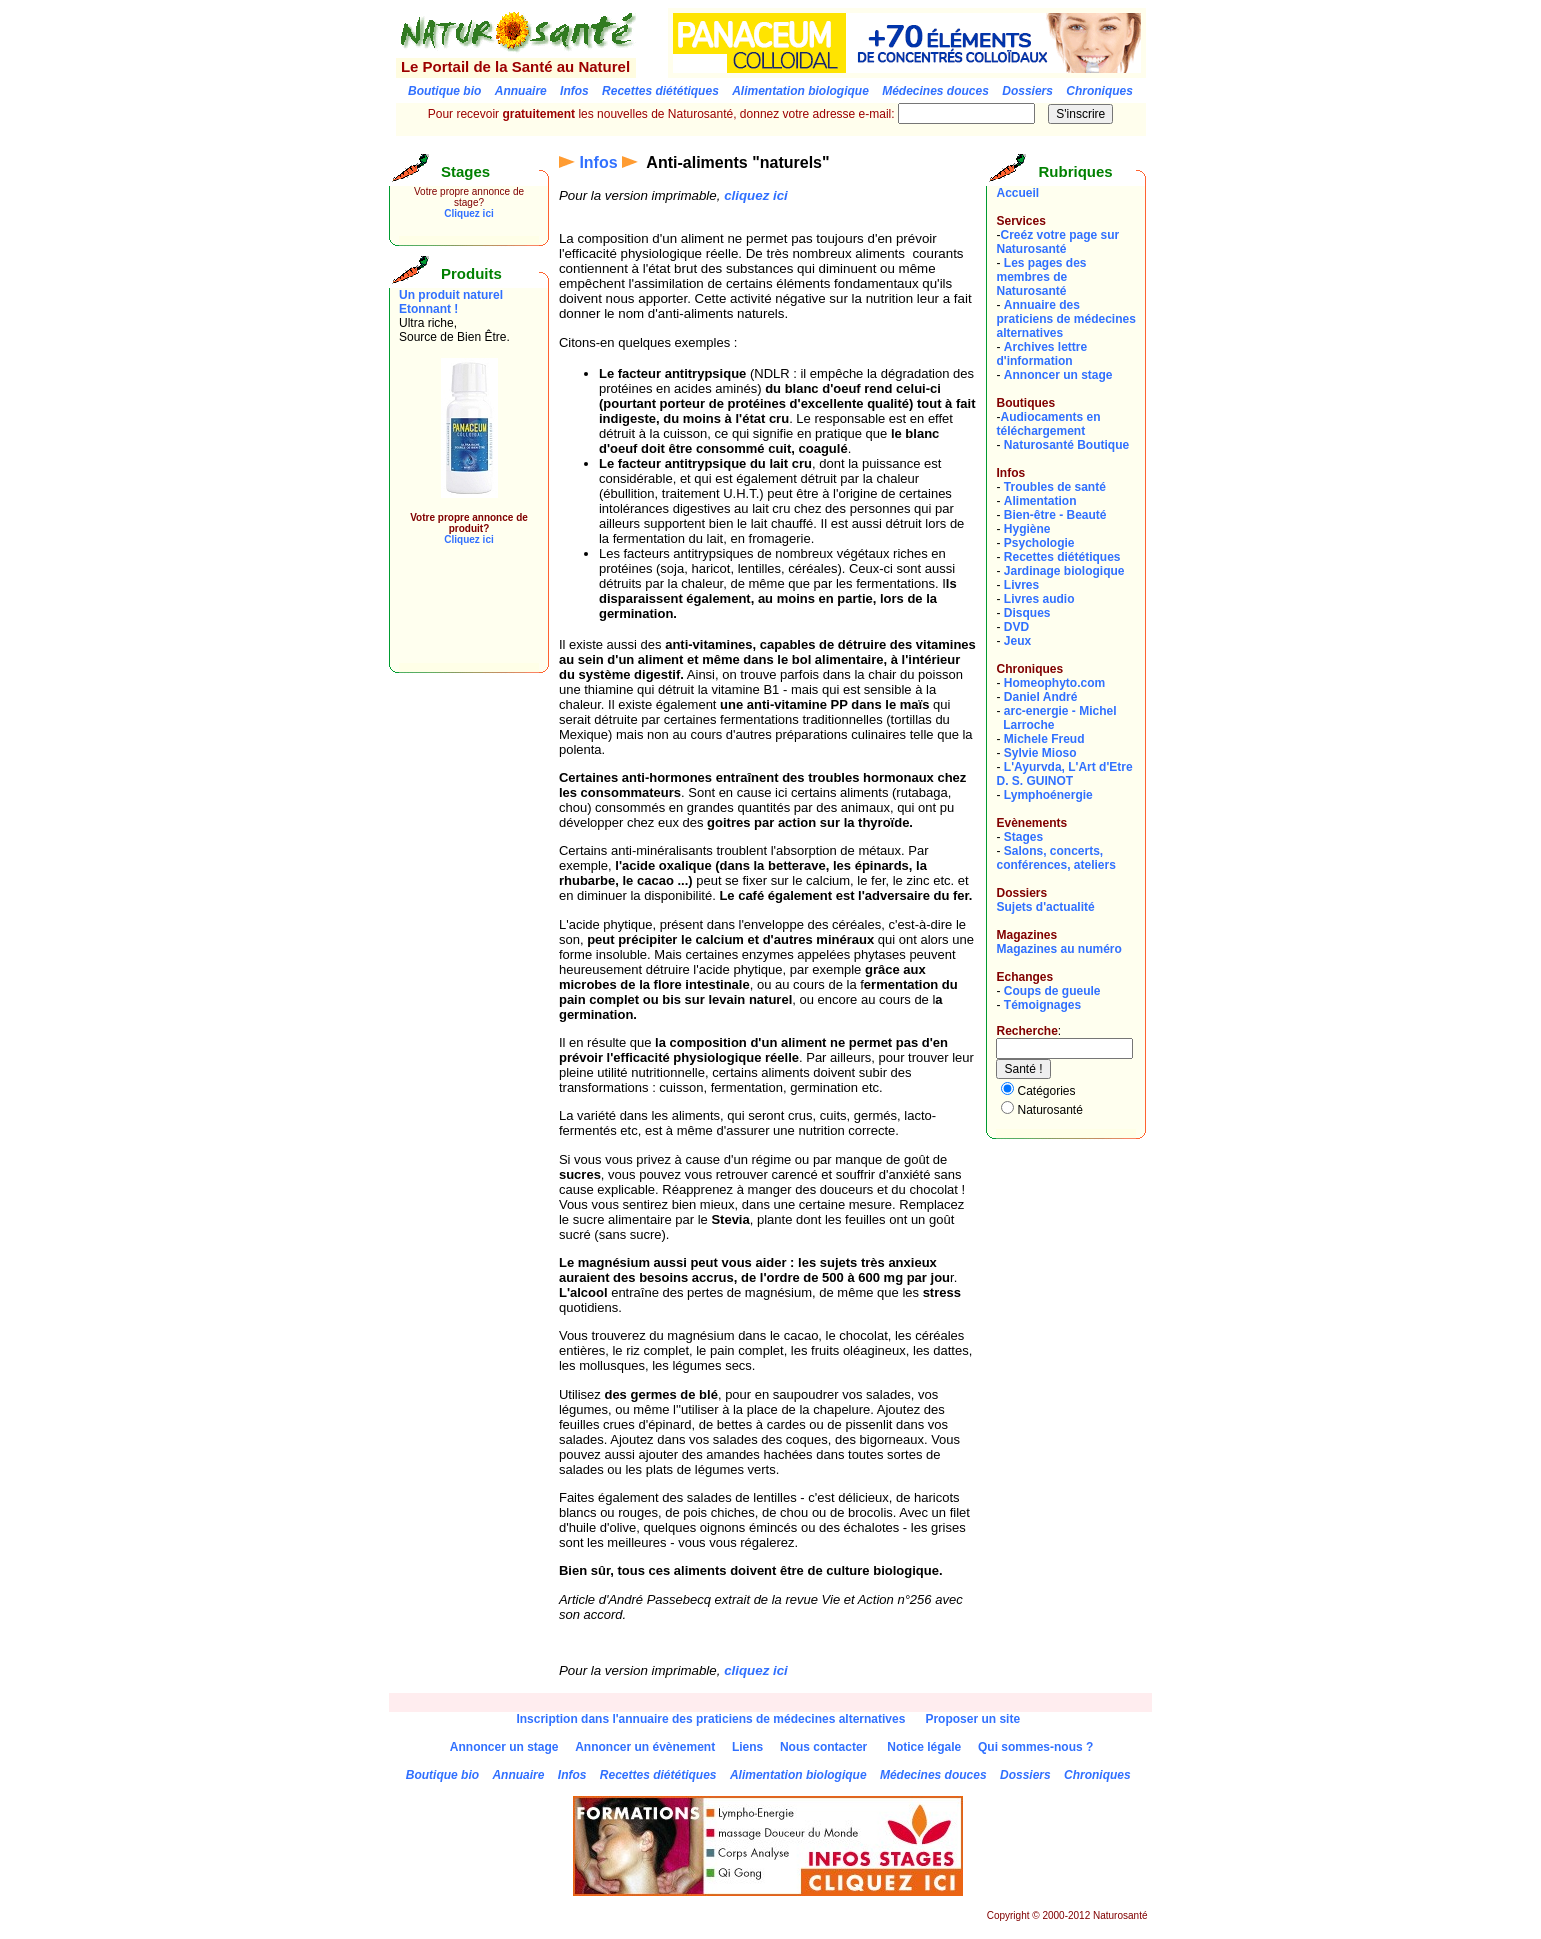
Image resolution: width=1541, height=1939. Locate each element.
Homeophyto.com (1054, 683)
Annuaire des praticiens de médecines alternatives (1065, 319)
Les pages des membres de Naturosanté (1041, 277)
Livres (1021, 585)
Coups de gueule (1052, 991)
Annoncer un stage (1058, 375)
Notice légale (924, 1747)
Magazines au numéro (1058, 949)
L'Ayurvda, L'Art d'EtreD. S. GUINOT (1064, 774)
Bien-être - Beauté (1055, 515)
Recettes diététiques (1062, 557)
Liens (747, 1747)
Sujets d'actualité (1045, 907)
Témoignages (1042, 1005)
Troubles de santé (1055, 487)
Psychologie (1039, 543)
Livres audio (1039, 599)
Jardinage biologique (1064, 571)
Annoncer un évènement (645, 1747)
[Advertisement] (459, 618)
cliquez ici (756, 195)
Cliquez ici (468, 213)
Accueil (1017, 193)
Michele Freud (1044, 739)
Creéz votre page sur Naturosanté (1057, 242)
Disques (1027, 613)
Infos (598, 162)
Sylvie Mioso (1040, 753)
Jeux (1017, 641)
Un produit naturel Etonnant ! (451, 302)
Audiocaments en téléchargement (1048, 424)
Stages (1023, 837)
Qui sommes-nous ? (1035, 1747)
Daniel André (1041, 697)
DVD (1016, 627)
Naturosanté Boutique (1066, 445)
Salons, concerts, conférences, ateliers (1055, 858)
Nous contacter (823, 1747)
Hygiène (1027, 529)
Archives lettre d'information (1041, 354)
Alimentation (1040, 501)
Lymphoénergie (1048, 795)
